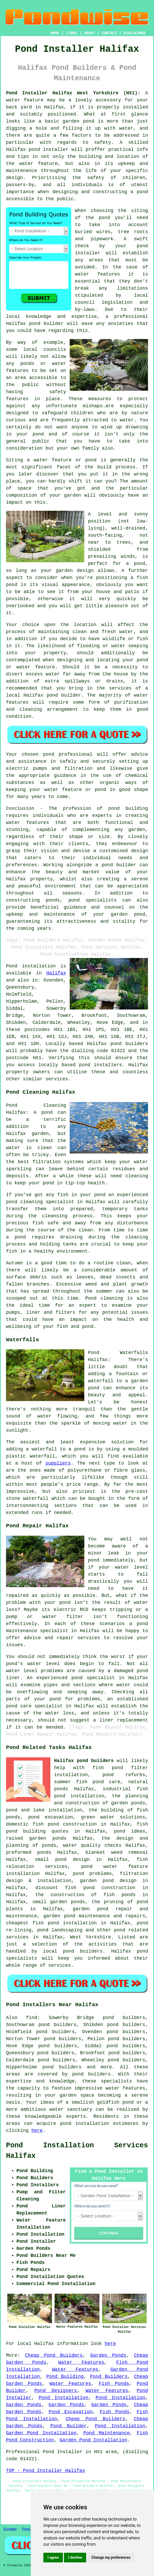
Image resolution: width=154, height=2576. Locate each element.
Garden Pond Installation (41, 2433)
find (31, 2017)
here (37, 2130)
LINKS (71, 33)
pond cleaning (24, 1201)
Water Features (81, 2362)
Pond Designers (55, 2390)
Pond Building (65, 2376)
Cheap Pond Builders (54, 2355)
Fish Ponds (114, 2383)
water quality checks (92, 1845)
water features (97, 274)
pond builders (129, 1043)
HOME (55, 33)
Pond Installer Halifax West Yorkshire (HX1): (73, 93)
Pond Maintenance (106, 2433)
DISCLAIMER (134, 33)
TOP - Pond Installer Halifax (45, 2470)
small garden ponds (58, 1901)
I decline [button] (75, 2557)
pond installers (100, 1065)
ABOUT (89, 33)
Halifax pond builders (84, 1760)
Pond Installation (63, 2397)
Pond (11, 966)
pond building (128, 808)
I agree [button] (53, 2557)
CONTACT (109, 33)
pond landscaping (59, 1930)
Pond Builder (68, 2426)
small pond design (62, 1859)
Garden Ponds (108, 2355)
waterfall (42, 1456)
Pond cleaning (104, 1298)
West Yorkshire (90, 1937)
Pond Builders (108, 2376)
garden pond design (108, 1880)
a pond (139, 191)
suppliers (58, 1463)
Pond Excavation (70, 2411)
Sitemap (9, 2529)
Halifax (56, 973)
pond (104, 217)
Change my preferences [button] (110, 2557)
